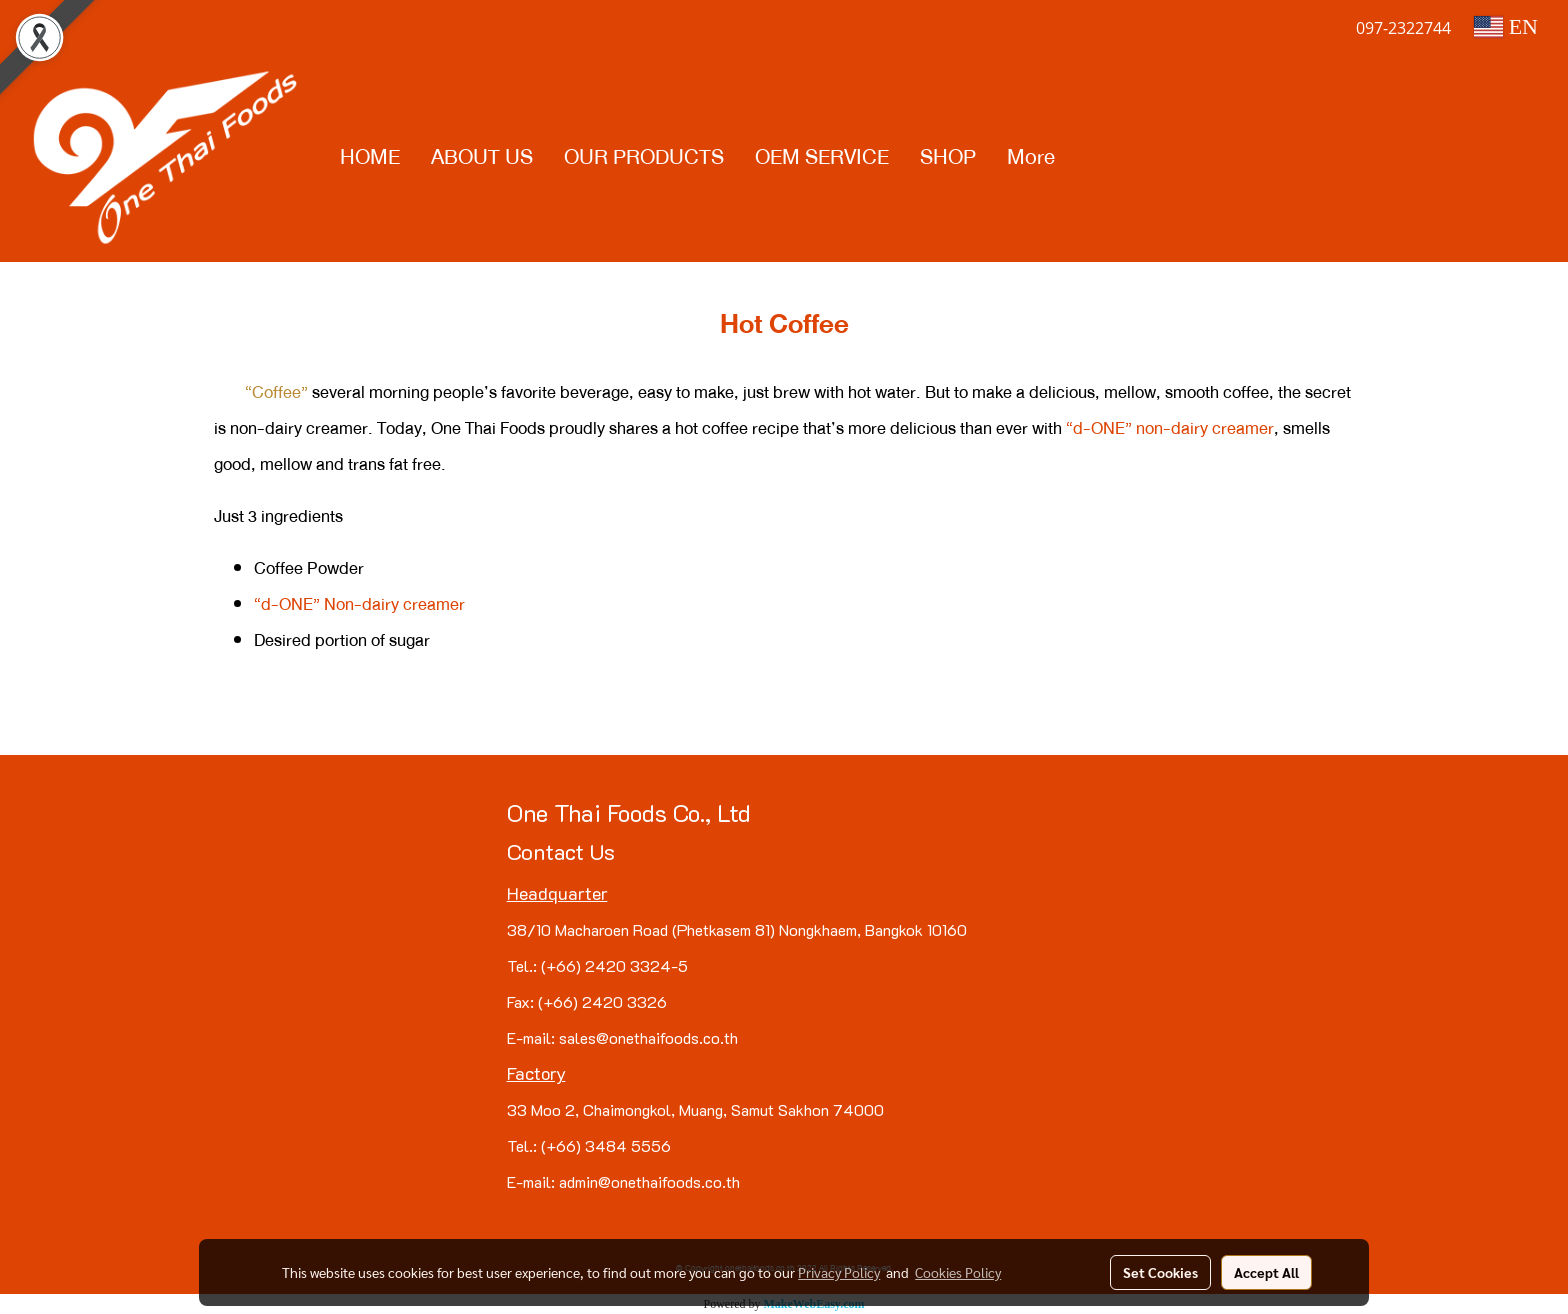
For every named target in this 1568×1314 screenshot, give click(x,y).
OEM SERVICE (822, 157)
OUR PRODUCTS (644, 157)
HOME (370, 157)
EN (1506, 26)
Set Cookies (1160, 1272)
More (1031, 157)
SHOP (948, 157)
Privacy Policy (839, 1272)
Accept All (1266, 1272)
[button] (1088, 158)
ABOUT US (482, 157)
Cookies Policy (958, 1272)
